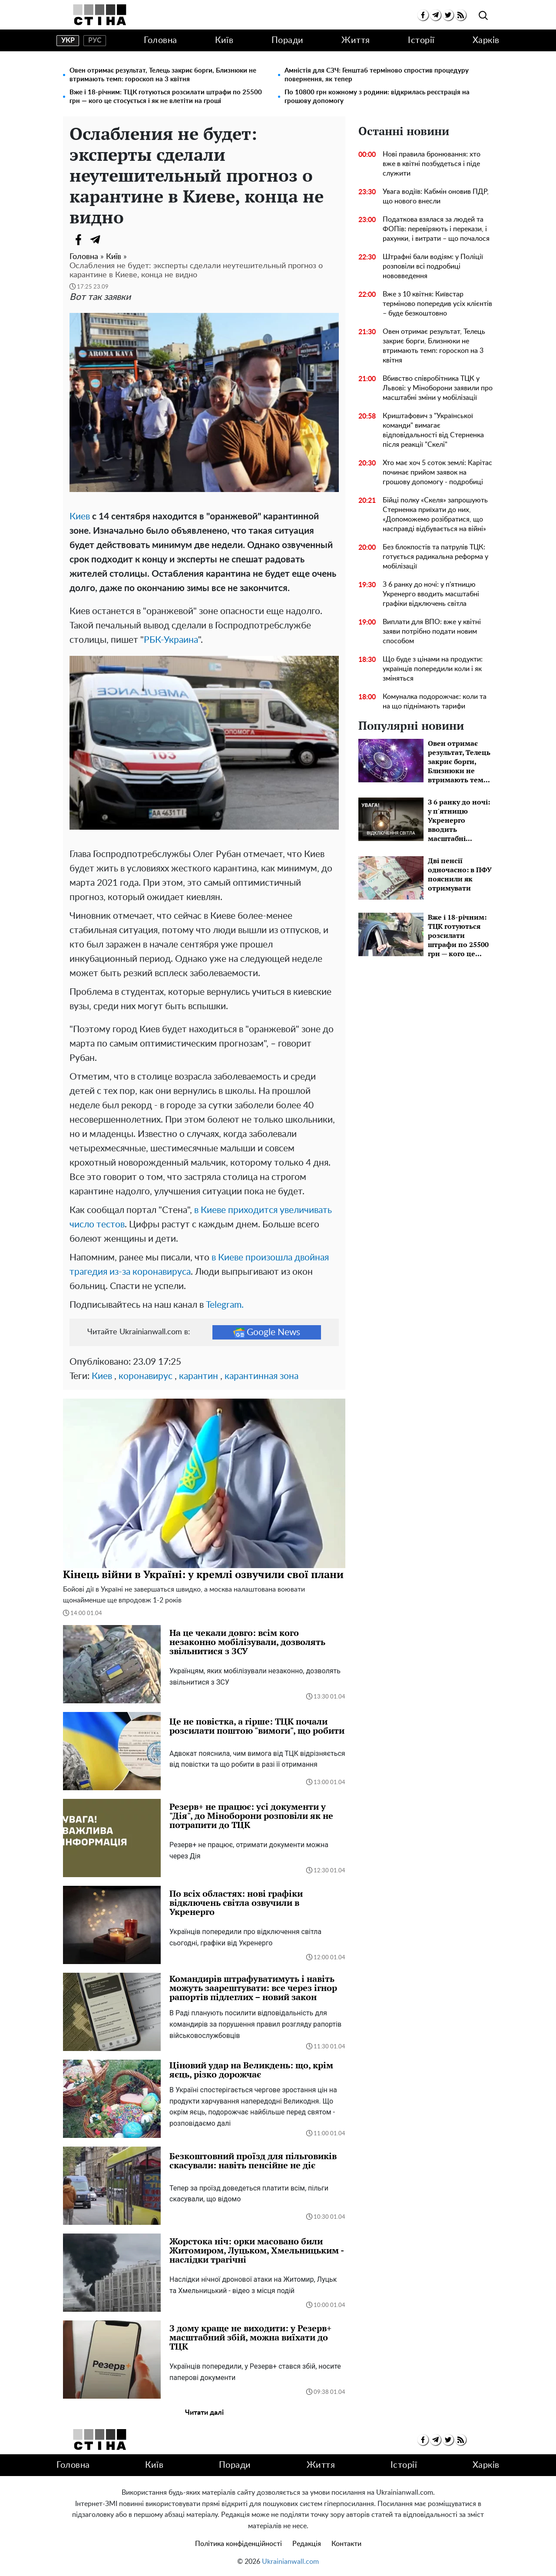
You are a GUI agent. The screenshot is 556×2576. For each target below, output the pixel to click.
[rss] (460, 15)
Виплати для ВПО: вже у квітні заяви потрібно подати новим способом (432, 631)
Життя (355, 40)
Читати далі (204, 2412)
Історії (421, 40)
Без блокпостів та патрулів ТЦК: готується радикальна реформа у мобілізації (435, 557)
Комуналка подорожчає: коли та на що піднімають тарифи (434, 701)
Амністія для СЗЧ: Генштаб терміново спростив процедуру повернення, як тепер (377, 75)
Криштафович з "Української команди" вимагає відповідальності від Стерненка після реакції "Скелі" (433, 430)
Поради (287, 40)
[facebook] (422, 15)
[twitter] (448, 15)
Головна (160, 40)
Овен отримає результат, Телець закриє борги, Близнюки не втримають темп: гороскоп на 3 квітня (163, 75)
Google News (266, 1332)
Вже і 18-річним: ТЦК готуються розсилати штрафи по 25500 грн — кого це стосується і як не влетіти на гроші (166, 96)
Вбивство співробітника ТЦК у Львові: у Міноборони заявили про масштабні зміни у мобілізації (438, 388)
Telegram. (225, 1305)
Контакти (346, 2543)
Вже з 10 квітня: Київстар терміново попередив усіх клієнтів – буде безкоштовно (437, 304)
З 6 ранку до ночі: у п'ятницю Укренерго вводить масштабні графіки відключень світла (431, 594)
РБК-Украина (171, 640)
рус (95, 40)
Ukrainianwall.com (290, 2561)
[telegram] (435, 15)
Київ (224, 40)
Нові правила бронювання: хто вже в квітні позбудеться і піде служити (431, 164)
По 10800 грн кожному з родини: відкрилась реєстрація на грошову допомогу (377, 96)
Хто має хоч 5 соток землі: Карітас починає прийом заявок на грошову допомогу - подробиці (437, 472)
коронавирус (145, 1376)
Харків (486, 40)
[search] (483, 16)
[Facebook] (78, 239)
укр (68, 40)
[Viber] (113, 239)
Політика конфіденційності (238, 2543)
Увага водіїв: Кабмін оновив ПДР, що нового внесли (436, 196)
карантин (198, 1376)
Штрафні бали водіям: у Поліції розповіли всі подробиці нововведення (433, 266)
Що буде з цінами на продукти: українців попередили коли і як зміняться (433, 669)
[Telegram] (95, 239)
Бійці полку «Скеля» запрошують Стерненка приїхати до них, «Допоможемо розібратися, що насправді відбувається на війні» (435, 514)
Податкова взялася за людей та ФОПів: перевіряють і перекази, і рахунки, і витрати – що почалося (436, 229)
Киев (80, 516)
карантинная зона (261, 1376)
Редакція (306, 2543)
